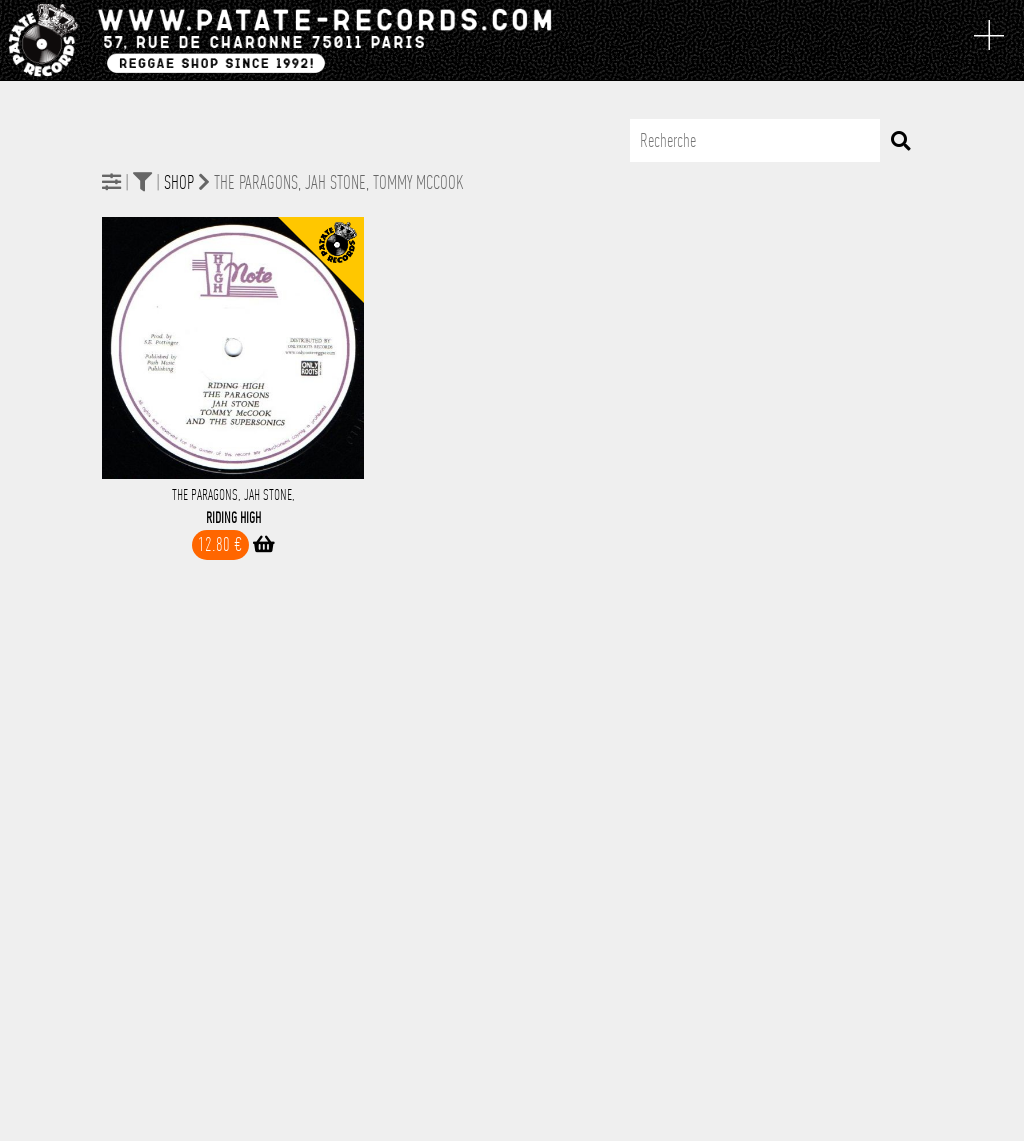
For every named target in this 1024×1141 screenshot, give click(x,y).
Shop (179, 182)
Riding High (233, 518)
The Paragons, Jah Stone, (233, 495)
